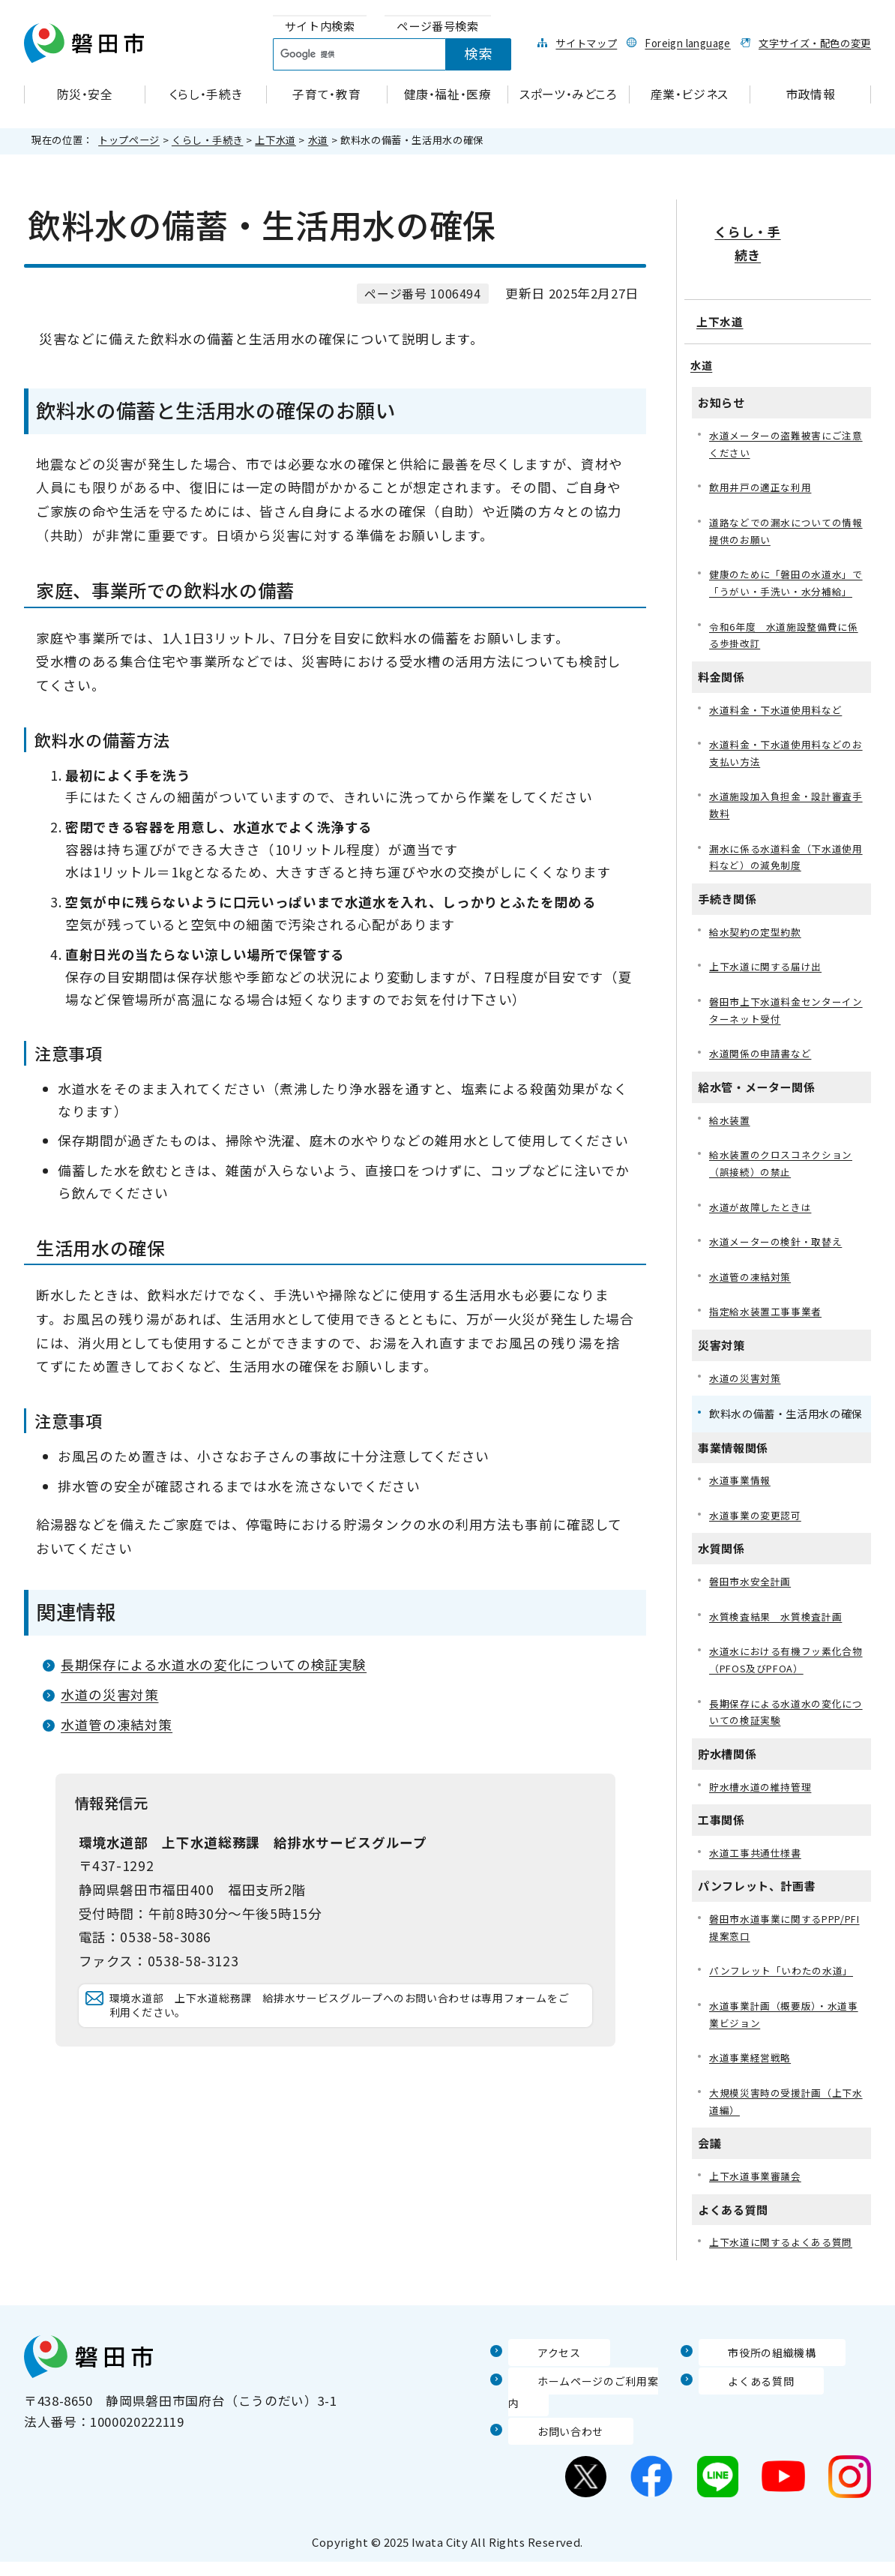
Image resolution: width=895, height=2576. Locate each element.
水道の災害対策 (109, 1694)
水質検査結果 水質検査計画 (780, 1632)
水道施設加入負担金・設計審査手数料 (786, 798)
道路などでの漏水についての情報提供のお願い (786, 495)
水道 (318, 140)
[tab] (320, 26)
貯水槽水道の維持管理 (764, 1808)
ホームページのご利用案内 (587, 2416)
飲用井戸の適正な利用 (764, 450)
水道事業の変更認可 (758, 1529)
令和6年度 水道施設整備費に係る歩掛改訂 (783, 622)
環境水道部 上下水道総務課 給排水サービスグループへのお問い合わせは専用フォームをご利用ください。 (343, 2020)
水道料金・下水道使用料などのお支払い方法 (786, 743)
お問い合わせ (548, 2445)
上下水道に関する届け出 (769, 965)
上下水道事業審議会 (758, 2210)
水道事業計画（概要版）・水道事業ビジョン (783, 2042)
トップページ (129, 140)
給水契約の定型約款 (758, 929)
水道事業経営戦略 (753, 2088)
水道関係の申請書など (764, 1055)
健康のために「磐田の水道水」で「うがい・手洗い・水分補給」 (786, 559)
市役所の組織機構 (751, 2387)
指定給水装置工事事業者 (769, 1322)
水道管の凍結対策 (116, 1724)
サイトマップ (586, 42)
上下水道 (275, 140)
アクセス (534, 2387)
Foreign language (687, 42)
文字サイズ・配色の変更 (815, 42)
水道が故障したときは (764, 1214)
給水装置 (731, 1123)
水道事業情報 (742, 1493)
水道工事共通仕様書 (758, 1876)
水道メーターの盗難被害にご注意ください (786, 404)
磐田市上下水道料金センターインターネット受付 (786, 1010)
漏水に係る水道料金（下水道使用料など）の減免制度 (786, 852)
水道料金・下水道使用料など (780, 698)
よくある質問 (738, 2416)
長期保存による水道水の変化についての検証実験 (214, 1664)
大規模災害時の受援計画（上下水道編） (786, 2133)
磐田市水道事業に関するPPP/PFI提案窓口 (769, 1952)
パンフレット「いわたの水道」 (786, 1997)
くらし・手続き (207, 140)
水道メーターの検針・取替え (780, 1250)
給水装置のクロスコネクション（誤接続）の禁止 (786, 1168)
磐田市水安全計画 (753, 1596)
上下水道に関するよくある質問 (786, 2277)
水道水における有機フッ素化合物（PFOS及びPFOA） (786, 1678)
